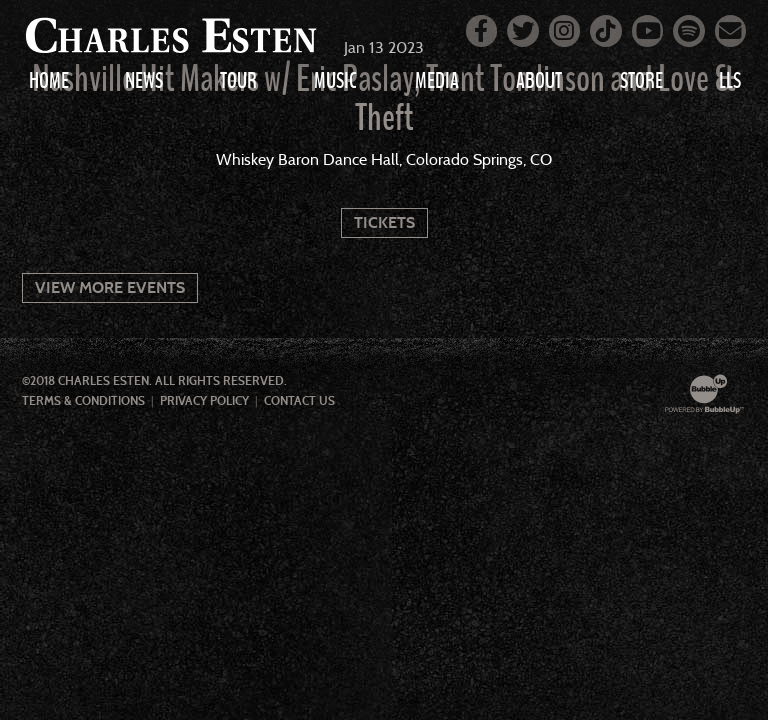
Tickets (384, 222)
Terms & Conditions (83, 401)
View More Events (110, 287)
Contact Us (299, 401)
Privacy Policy (204, 401)
